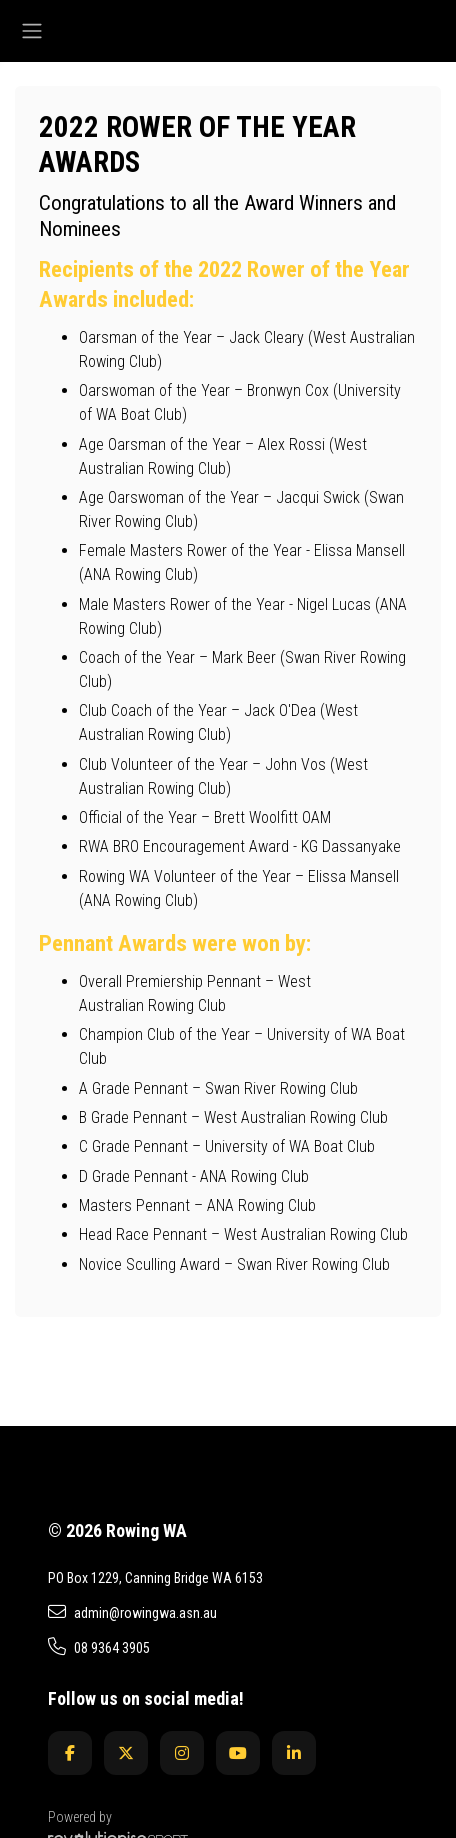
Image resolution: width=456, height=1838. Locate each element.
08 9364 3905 (99, 1647)
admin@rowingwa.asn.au (132, 1612)
